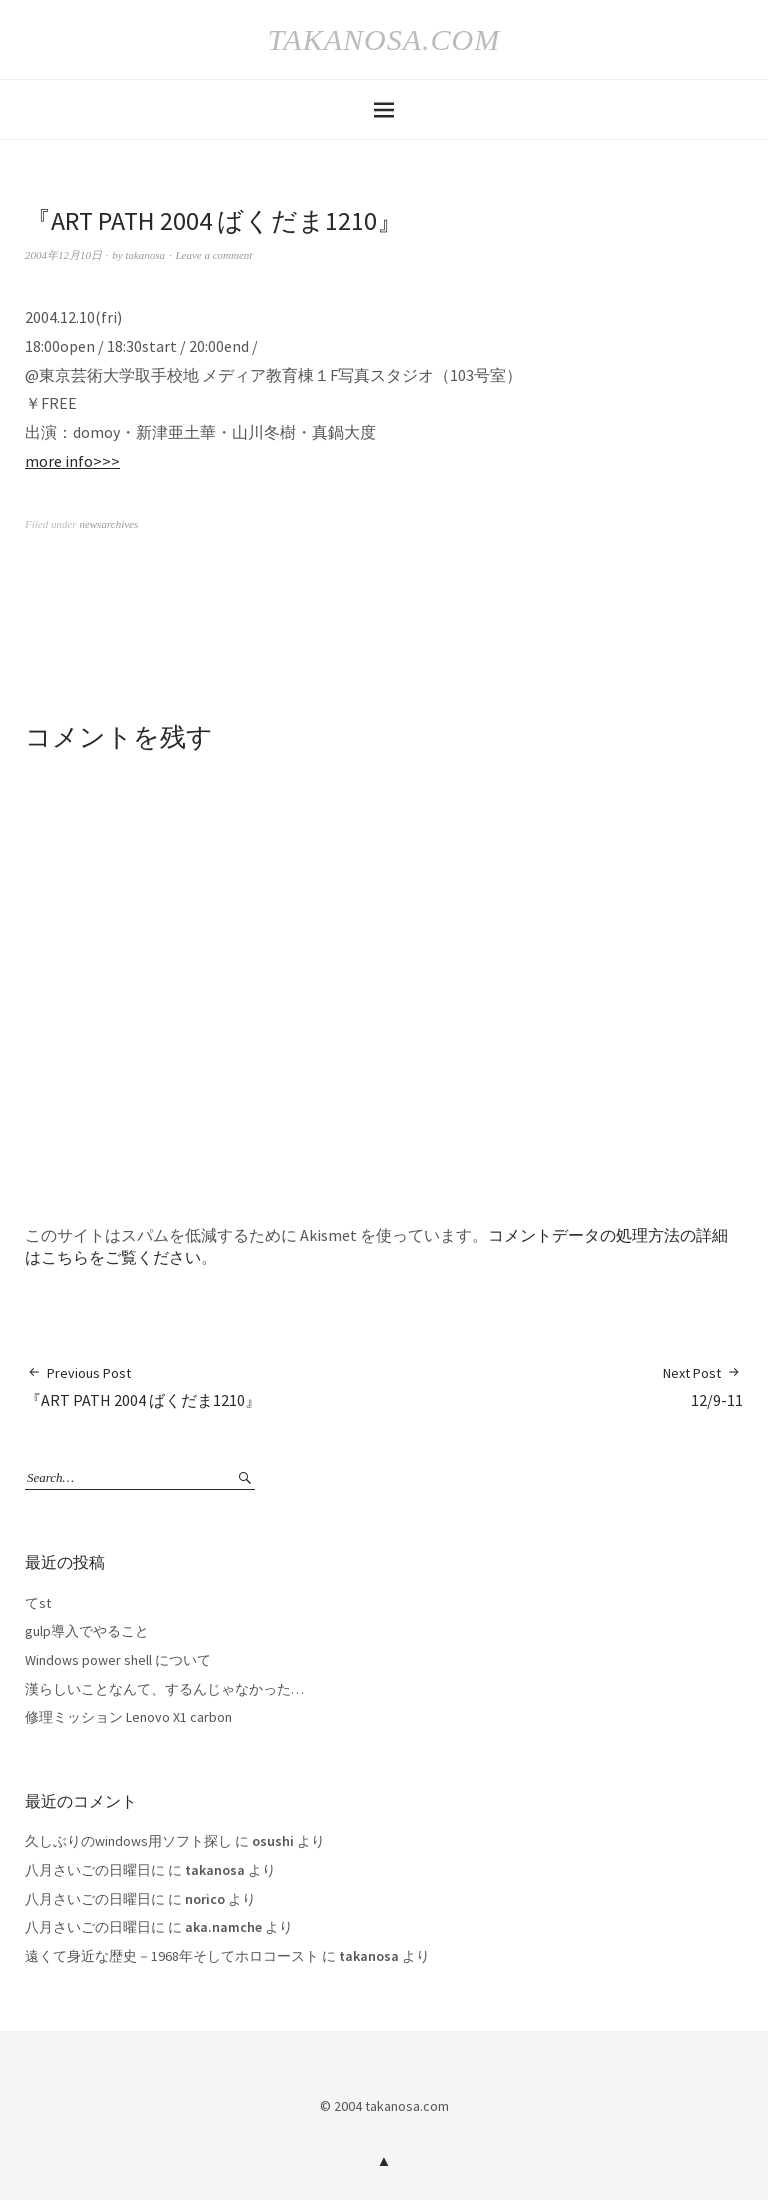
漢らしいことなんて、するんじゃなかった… (164, 1689)
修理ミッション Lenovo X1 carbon (128, 1717)
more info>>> (72, 461)
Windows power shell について (118, 1660)
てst (38, 1603)
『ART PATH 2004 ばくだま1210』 (143, 1386)
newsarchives (108, 524)
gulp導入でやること (87, 1631)
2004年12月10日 (63, 255)
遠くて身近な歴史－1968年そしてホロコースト (172, 1956)
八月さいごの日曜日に (95, 1870)
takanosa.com (384, 39)
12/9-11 (703, 1386)
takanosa (145, 255)
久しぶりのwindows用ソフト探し (128, 1841)
